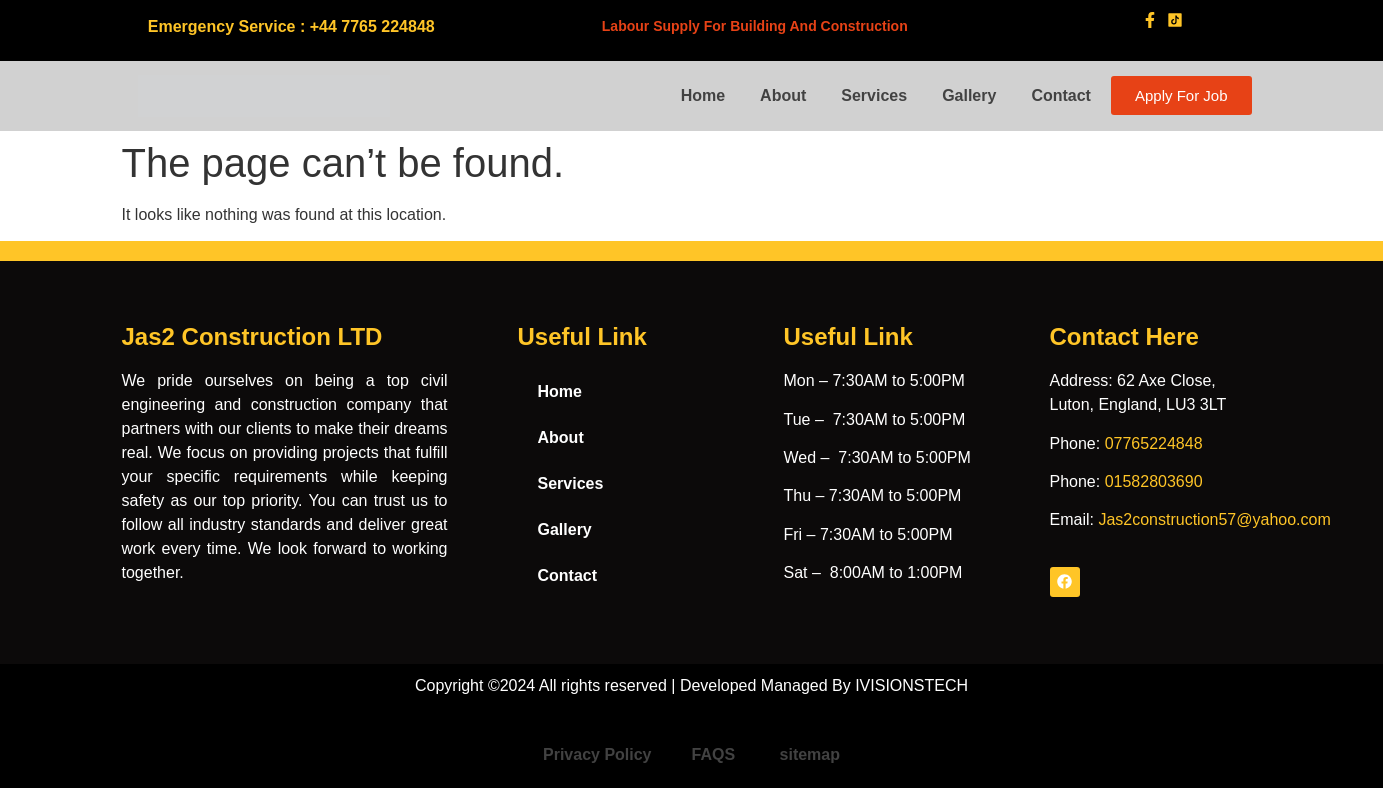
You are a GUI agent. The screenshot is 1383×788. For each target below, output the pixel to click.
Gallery (969, 95)
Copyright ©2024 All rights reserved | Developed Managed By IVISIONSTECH (691, 685)
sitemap (810, 754)
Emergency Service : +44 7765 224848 (291, 26)
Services (874, 95)
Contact (1061, 95)
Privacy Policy (597, 754)
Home (703, 95)
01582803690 (1154, 481)
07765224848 (1154, 443)
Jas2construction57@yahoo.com (1214, 519)
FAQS (716, 754)
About (783, 95)
